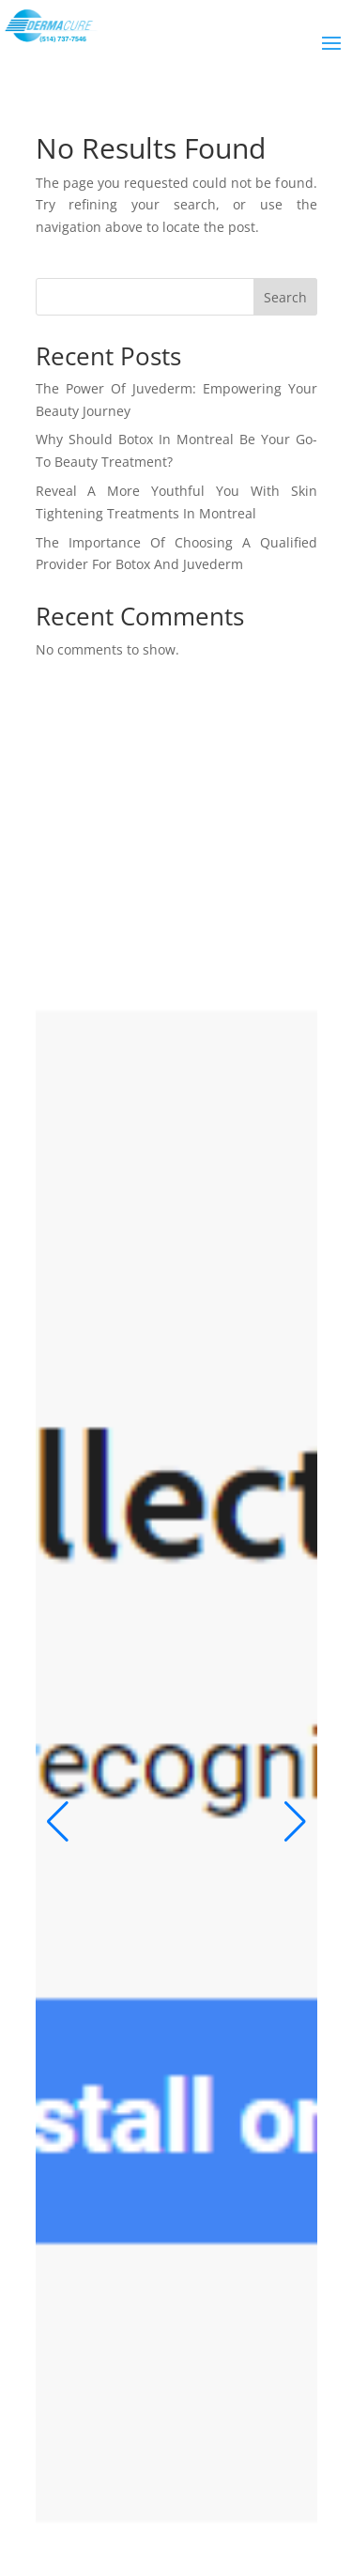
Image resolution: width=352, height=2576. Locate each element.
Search (285, 297)
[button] (57, 1822)
